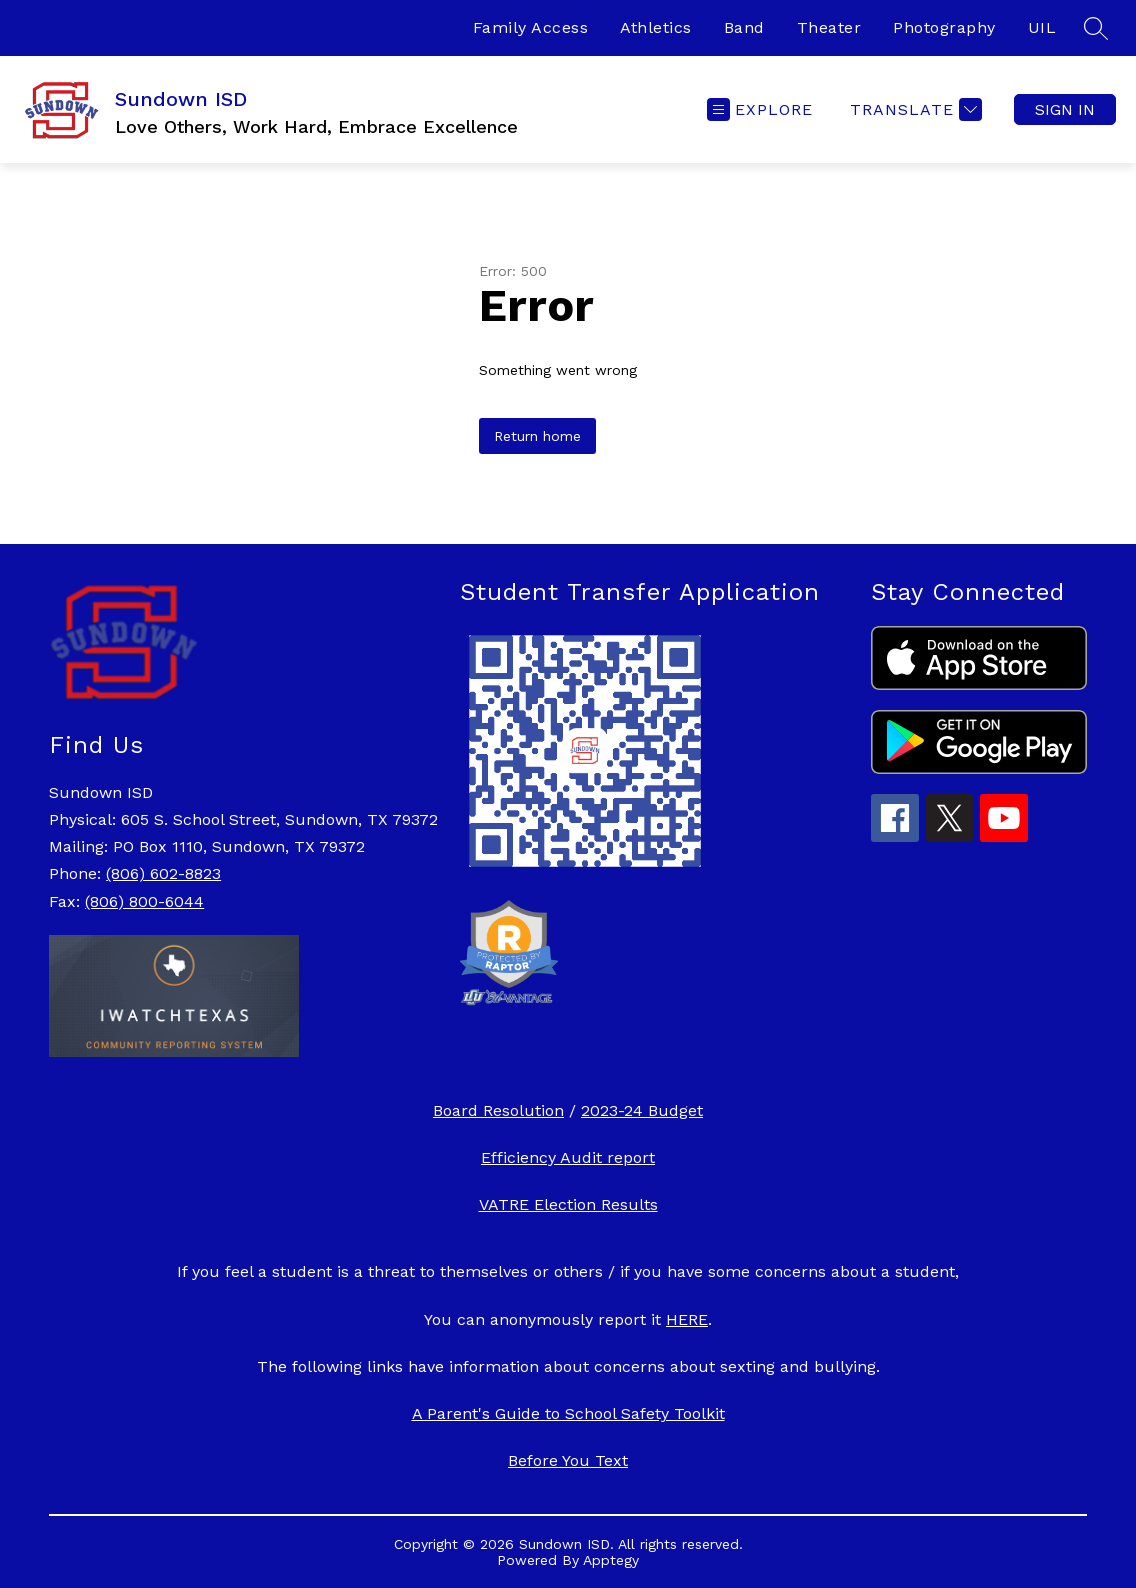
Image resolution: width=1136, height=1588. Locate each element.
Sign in (1065, 109)
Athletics (656, 27)
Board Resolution (498, 1110)
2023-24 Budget (642, 1110)
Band (744, 27)
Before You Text (568, 1460)
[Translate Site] (913, 109)
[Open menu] (760, 109)
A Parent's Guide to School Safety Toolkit (568, 1413)
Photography (944, 27)
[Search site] (1096, 28)
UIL (1042, 27)
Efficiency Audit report (568, 1157)
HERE (687, 1319)
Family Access (531, 27)
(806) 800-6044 (144, 901)
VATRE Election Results (568, 1204)
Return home (537, 436)
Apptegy (611, 1560)
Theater (829, 27)
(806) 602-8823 (163, 873)
